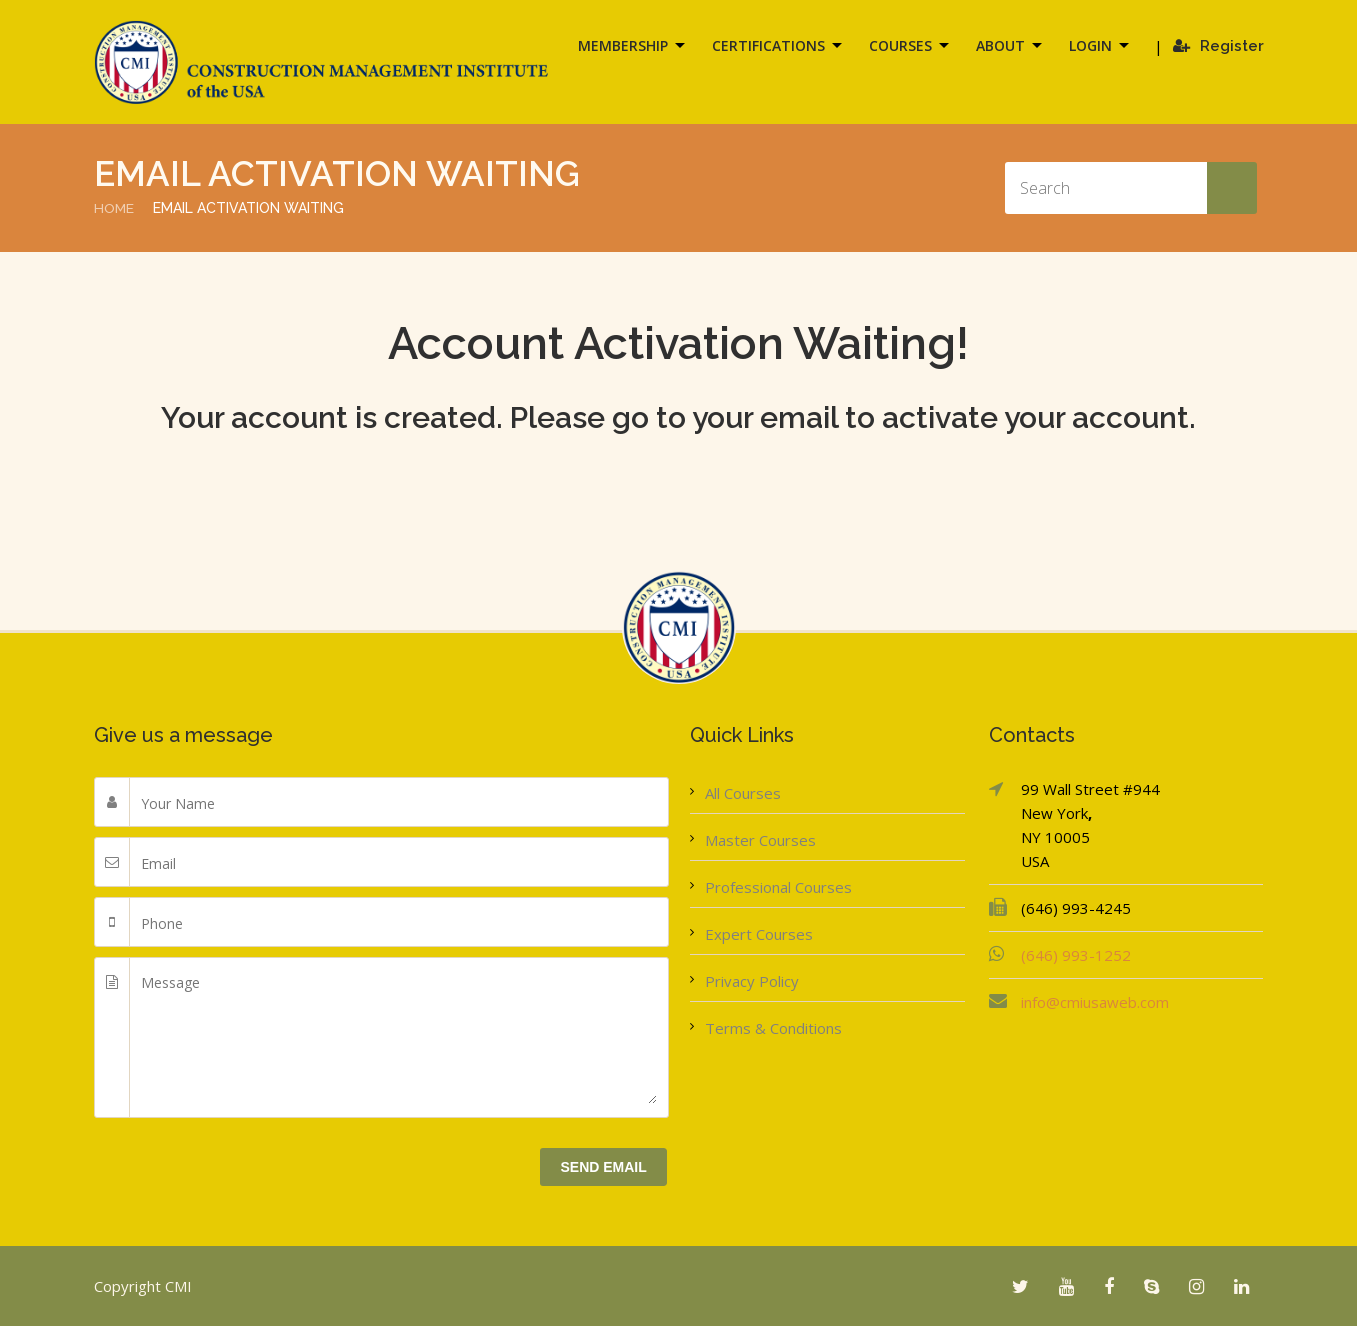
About (1000, 45)
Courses (900, 45)
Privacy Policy (752, 981)
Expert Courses (759, 934)
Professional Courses (778, 887)
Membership (623, 45)
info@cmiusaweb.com (1095, 1002)
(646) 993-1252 (1076, 955)
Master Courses (760, 840)
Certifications (768, 45)
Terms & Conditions (773, 1028)
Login (1090, 45)
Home (114, 208)
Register (1218, 46)
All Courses (743, 793)
